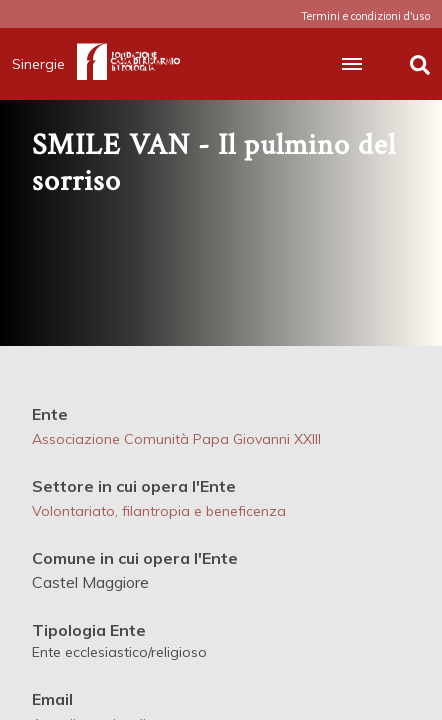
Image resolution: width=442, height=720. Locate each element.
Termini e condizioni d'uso (365, 16)
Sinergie (44, 64)
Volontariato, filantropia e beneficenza (159, 511)
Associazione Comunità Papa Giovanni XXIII (176, 439)
